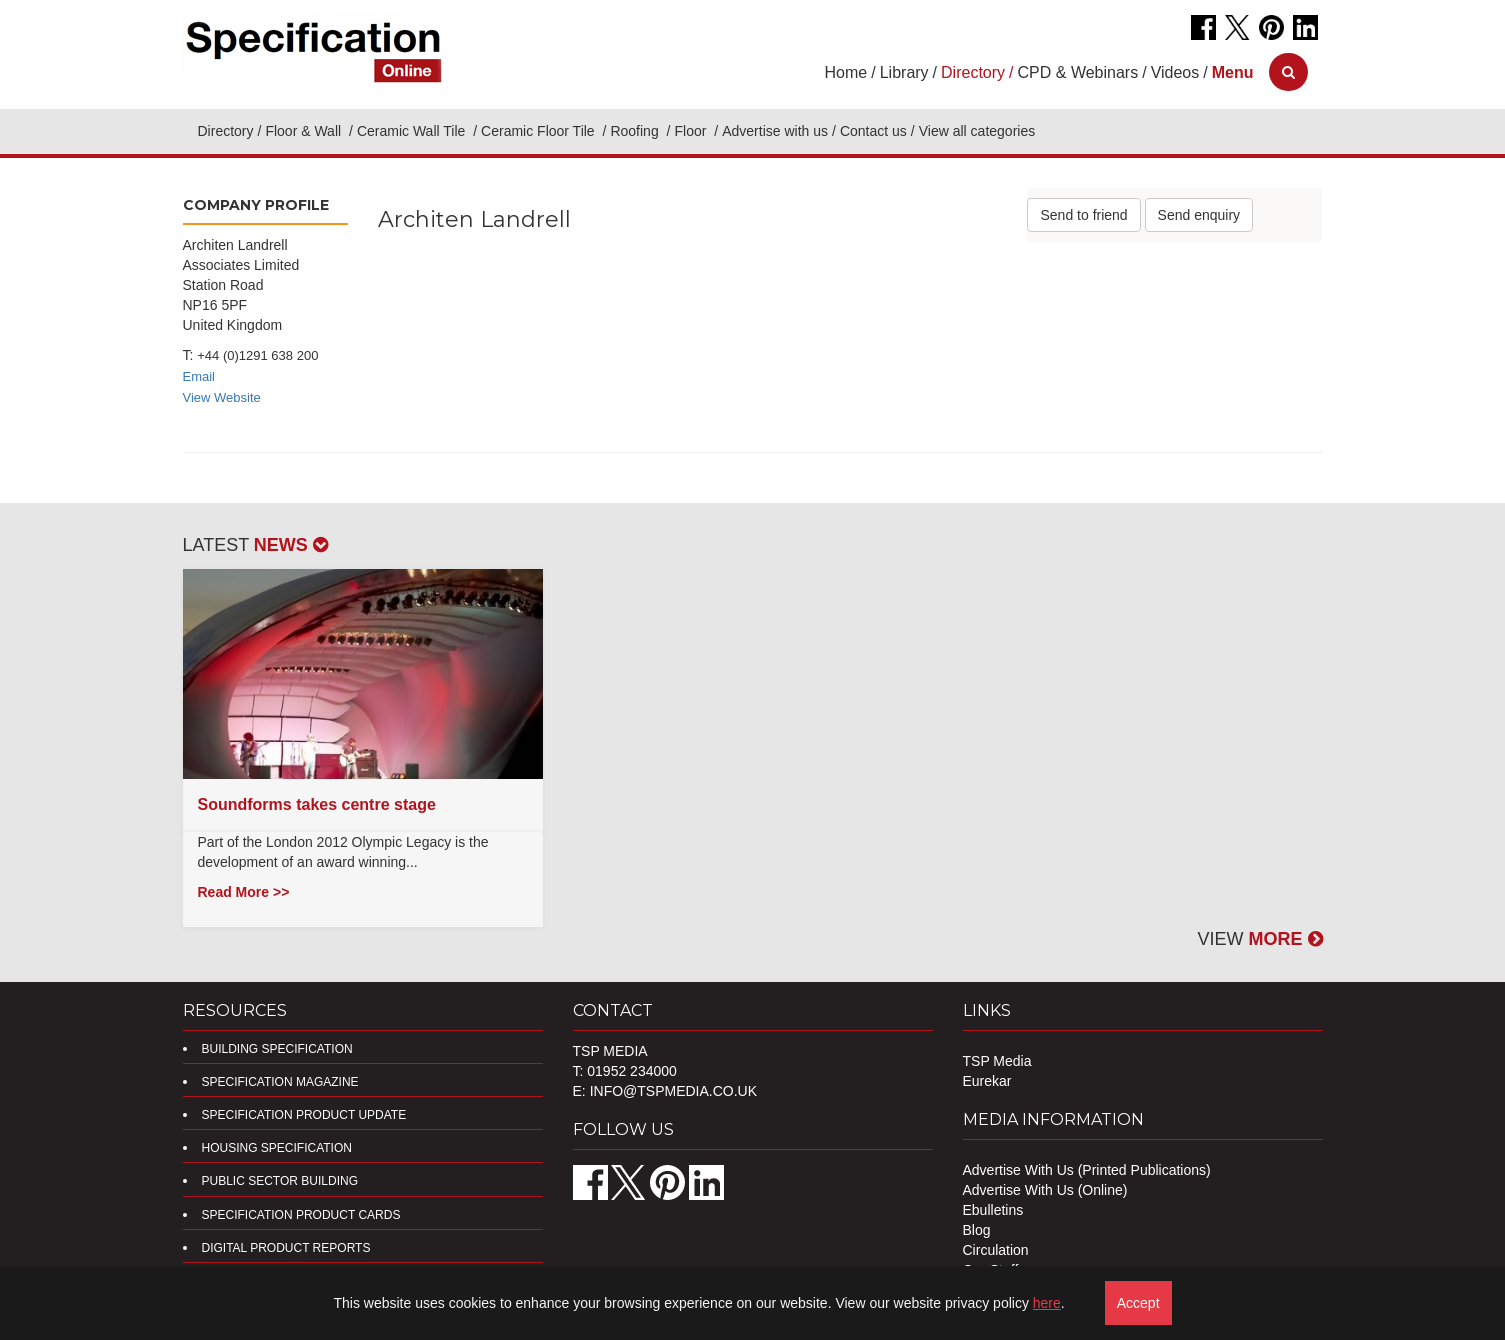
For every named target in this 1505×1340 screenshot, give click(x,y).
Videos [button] (1175, 72)
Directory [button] (973, 72)
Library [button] (904, 72)
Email (199, 376)
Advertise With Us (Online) (1045, 1190)
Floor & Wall (305, 131)
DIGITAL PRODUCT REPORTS (286, 1248)
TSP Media (997, 1061)
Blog (977, 1230)
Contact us (873, 131)
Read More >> (244, 892)
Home (846, 72)
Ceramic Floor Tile (539, 131)
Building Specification (277, 1049)
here (1047, 1303)
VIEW (1259, 939)
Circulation (996, 1250)
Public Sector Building (280, 1181)
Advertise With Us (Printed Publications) (1087, 1170)
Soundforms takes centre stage (317, 804)
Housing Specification (277, 1148)
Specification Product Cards (301, 1215)
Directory (226, 131)
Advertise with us (775, 131)
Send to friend (1083, 215)
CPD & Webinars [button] (1078, 72)
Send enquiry (1199, 215)
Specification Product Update (304, 1115)
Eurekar (987, 1081)
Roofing (636, 131)
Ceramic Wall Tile (413, 131)
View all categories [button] (977, 131)
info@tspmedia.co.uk (673, 1091)
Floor (692, 131)
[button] (1233, 72)
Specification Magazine (280, 1082)
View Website (222, 397)
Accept (1138, 1303)
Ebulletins (993, 1210)
